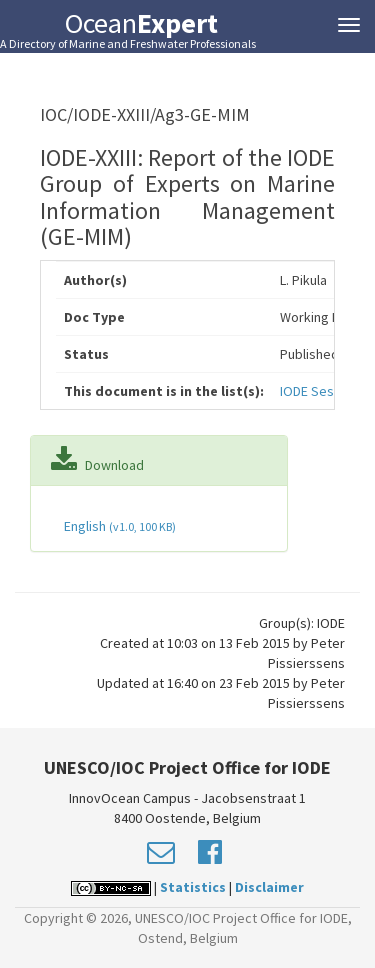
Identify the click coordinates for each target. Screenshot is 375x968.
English (118, 526)
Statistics (193, 887)
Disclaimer (269, 887)
